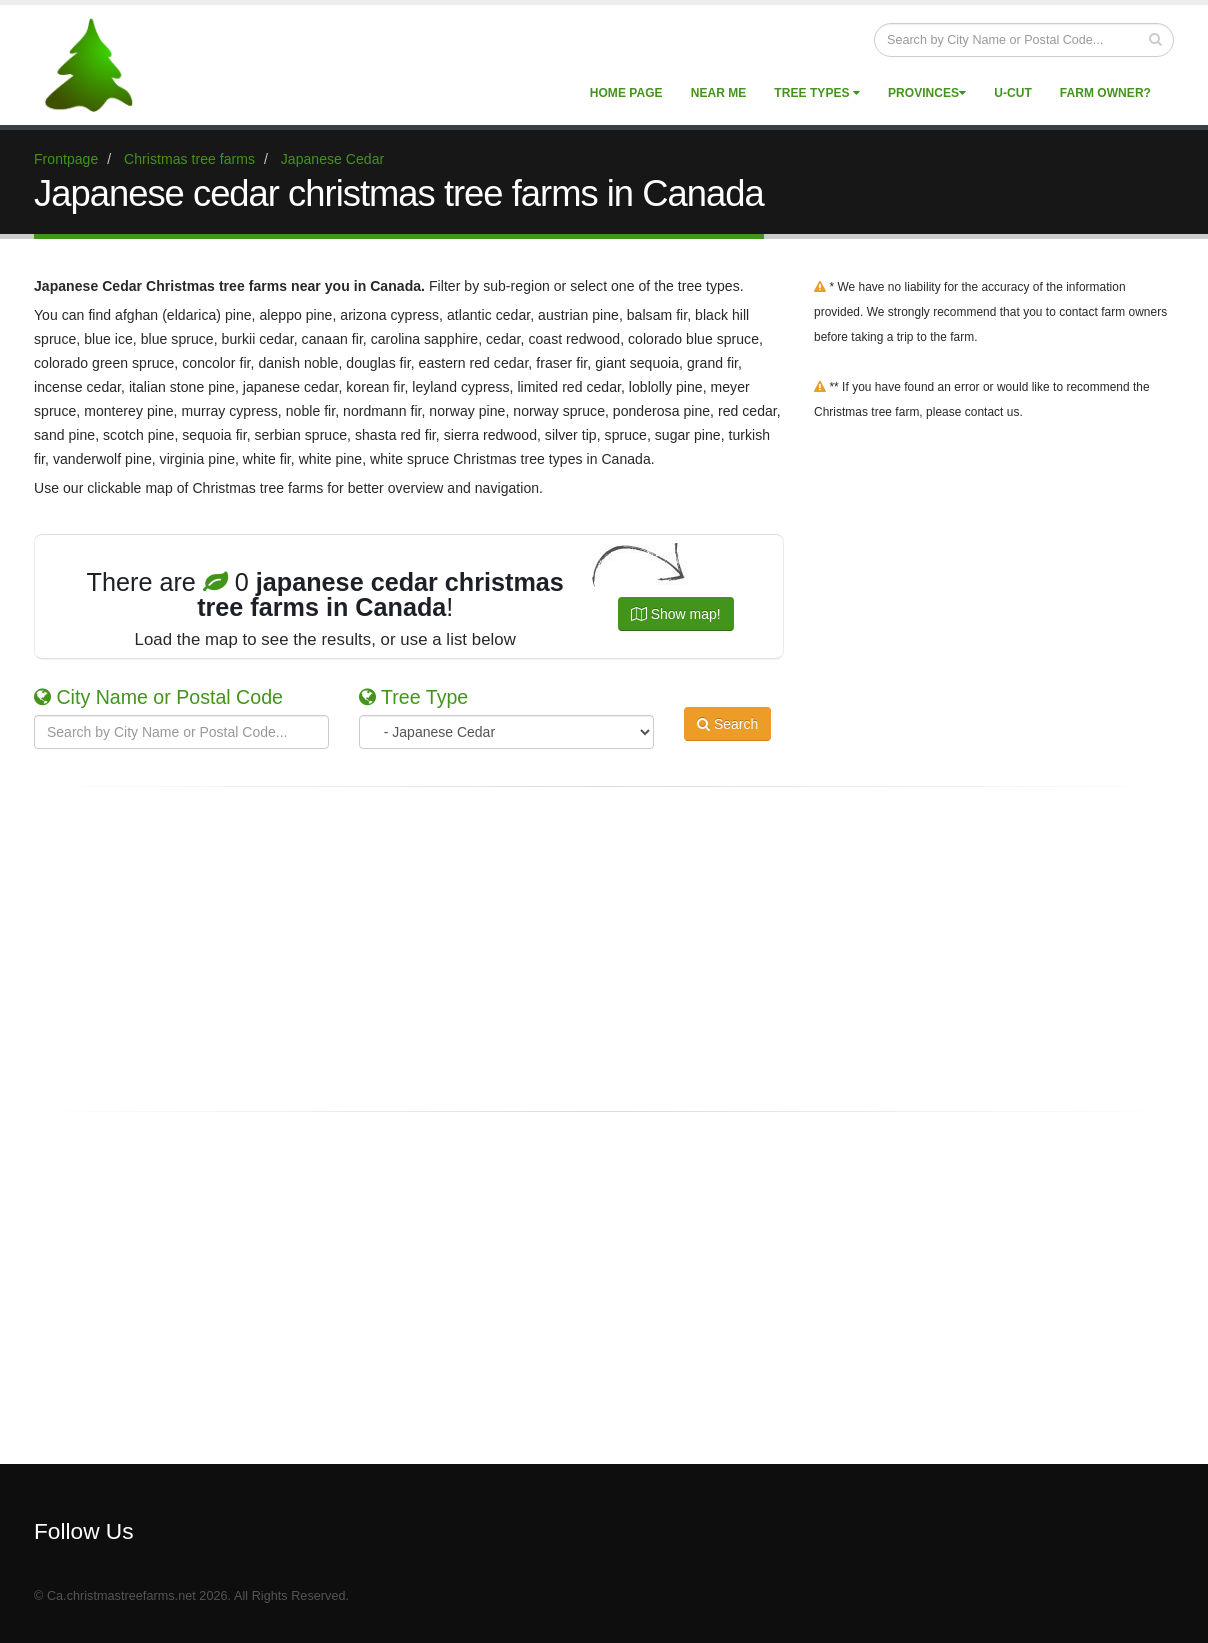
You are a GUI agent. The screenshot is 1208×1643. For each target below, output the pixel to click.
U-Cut (1013, 93)
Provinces (927, 93)
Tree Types (817, 93)
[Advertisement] (604, 949)
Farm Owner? (1105, 93)
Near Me (719, 93)
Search (727, 730)
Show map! (676, 614)
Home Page (626, 93)
